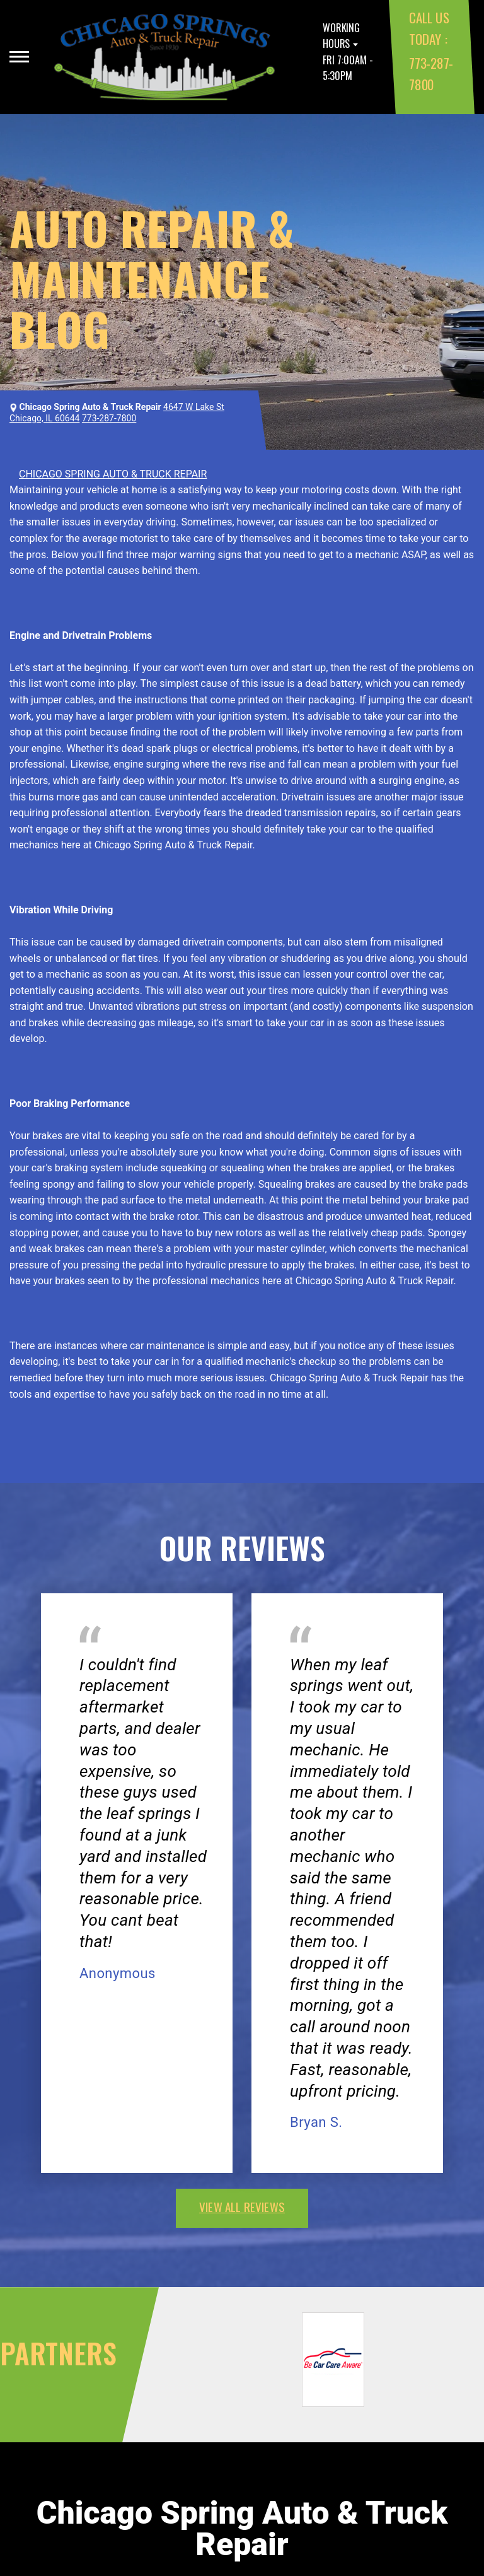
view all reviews (242, 2206)
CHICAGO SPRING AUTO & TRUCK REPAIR (113, 474)
